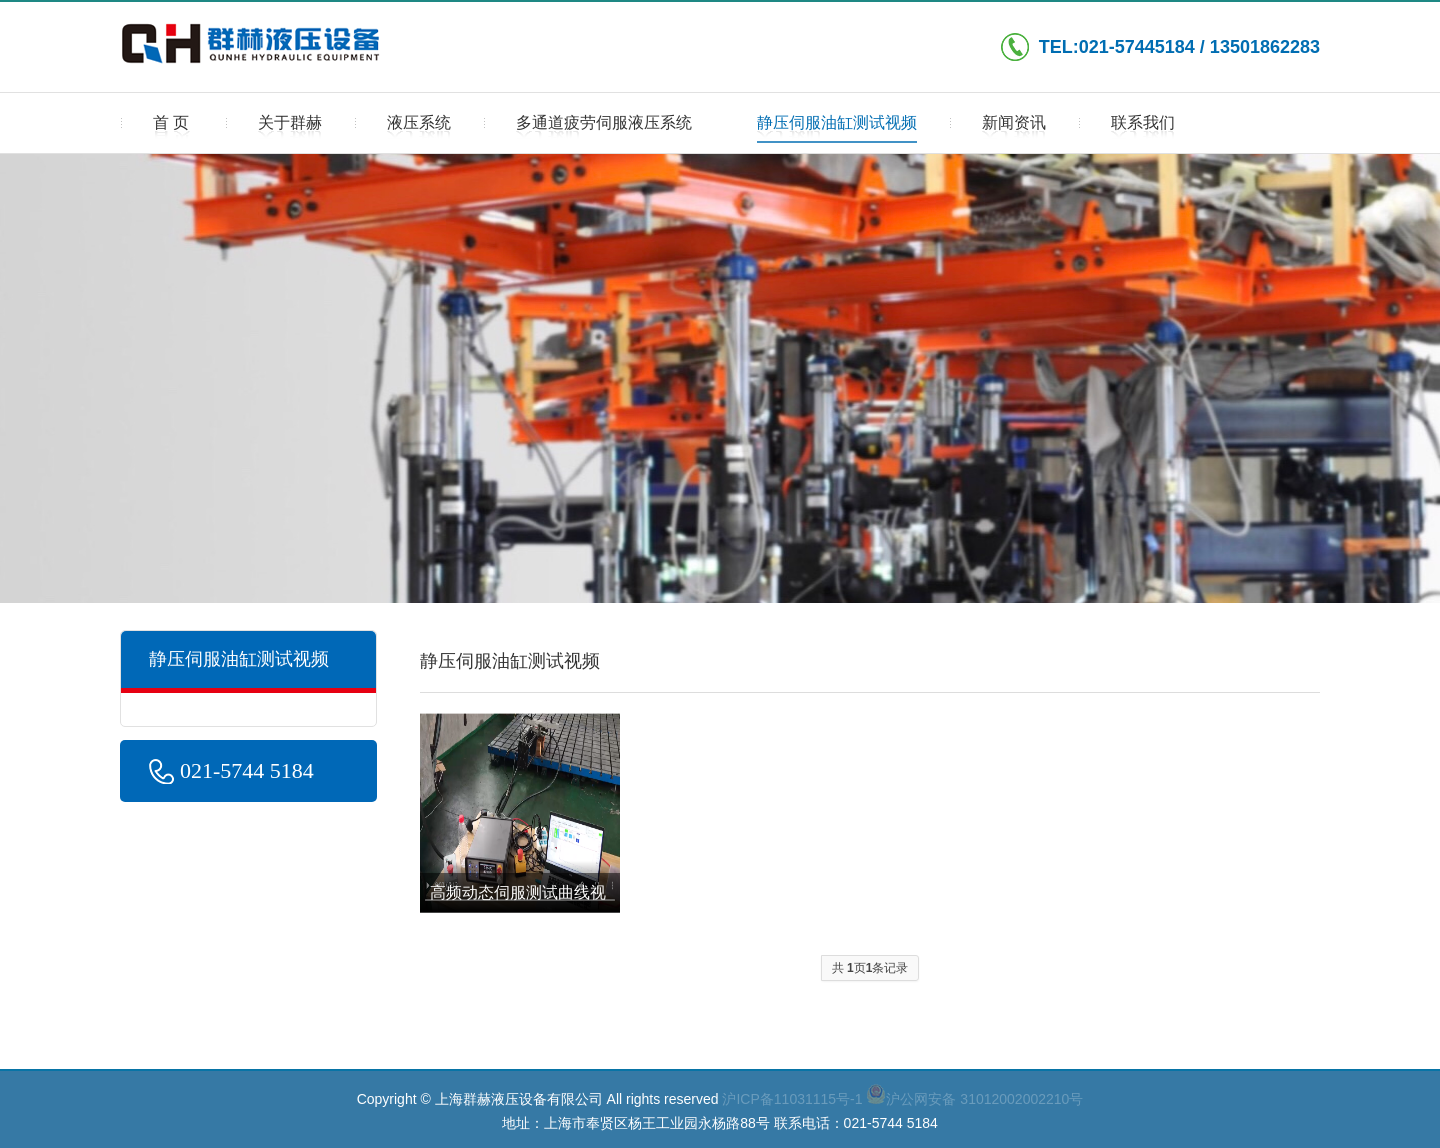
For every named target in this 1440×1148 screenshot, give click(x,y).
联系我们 (1143, 129)
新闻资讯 (1014, 129)
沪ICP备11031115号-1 (792, 1099)
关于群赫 (290, 129)
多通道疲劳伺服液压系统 (604, 129)
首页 (173, 129)
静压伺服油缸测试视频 (837, 129)
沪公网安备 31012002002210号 (974, 1099)
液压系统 (419, 129)
